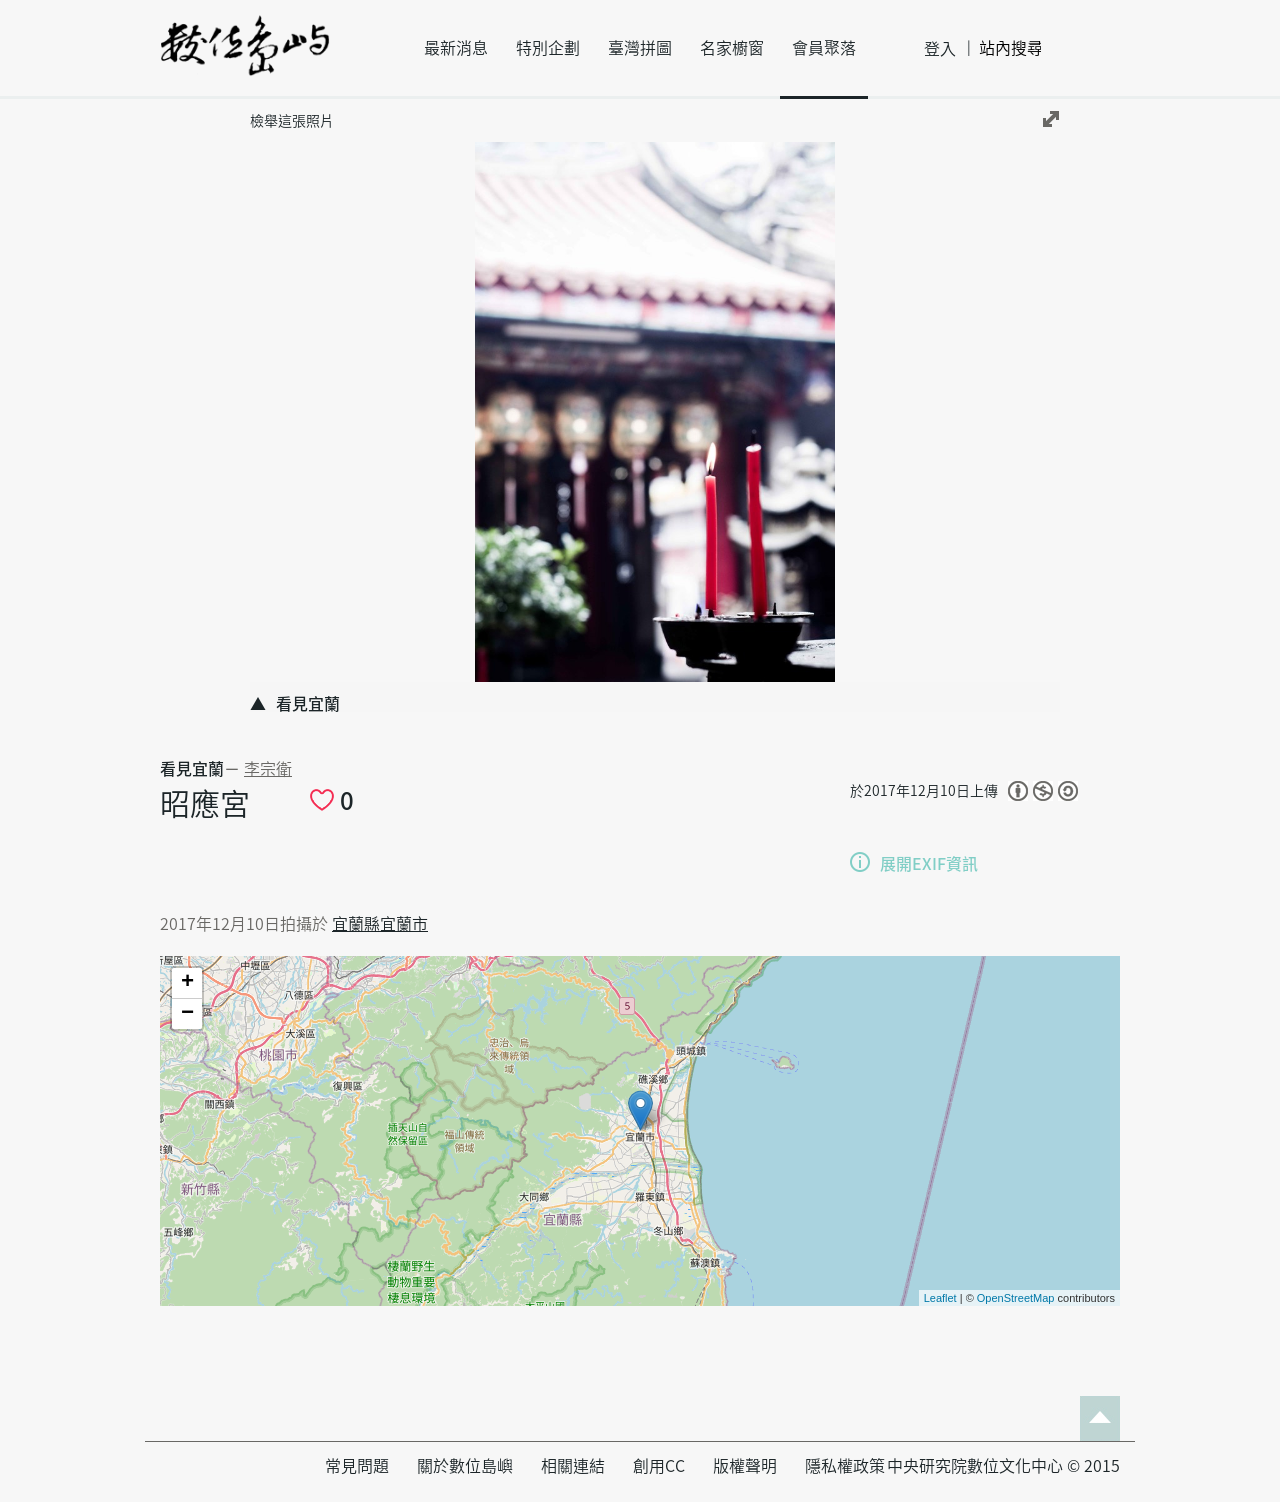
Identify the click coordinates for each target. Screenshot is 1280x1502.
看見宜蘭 (192, 769)
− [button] (187, 1014)
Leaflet (940, 1298)
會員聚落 (824, 48)
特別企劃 (548, 48)
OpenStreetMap (1016, 1298)
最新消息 (456, 48)
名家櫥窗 (732, 48)
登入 (940, 49)
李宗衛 (268, 769)
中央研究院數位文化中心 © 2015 (1003, 1466)
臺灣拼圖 (640, 48)
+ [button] (187, 983)
